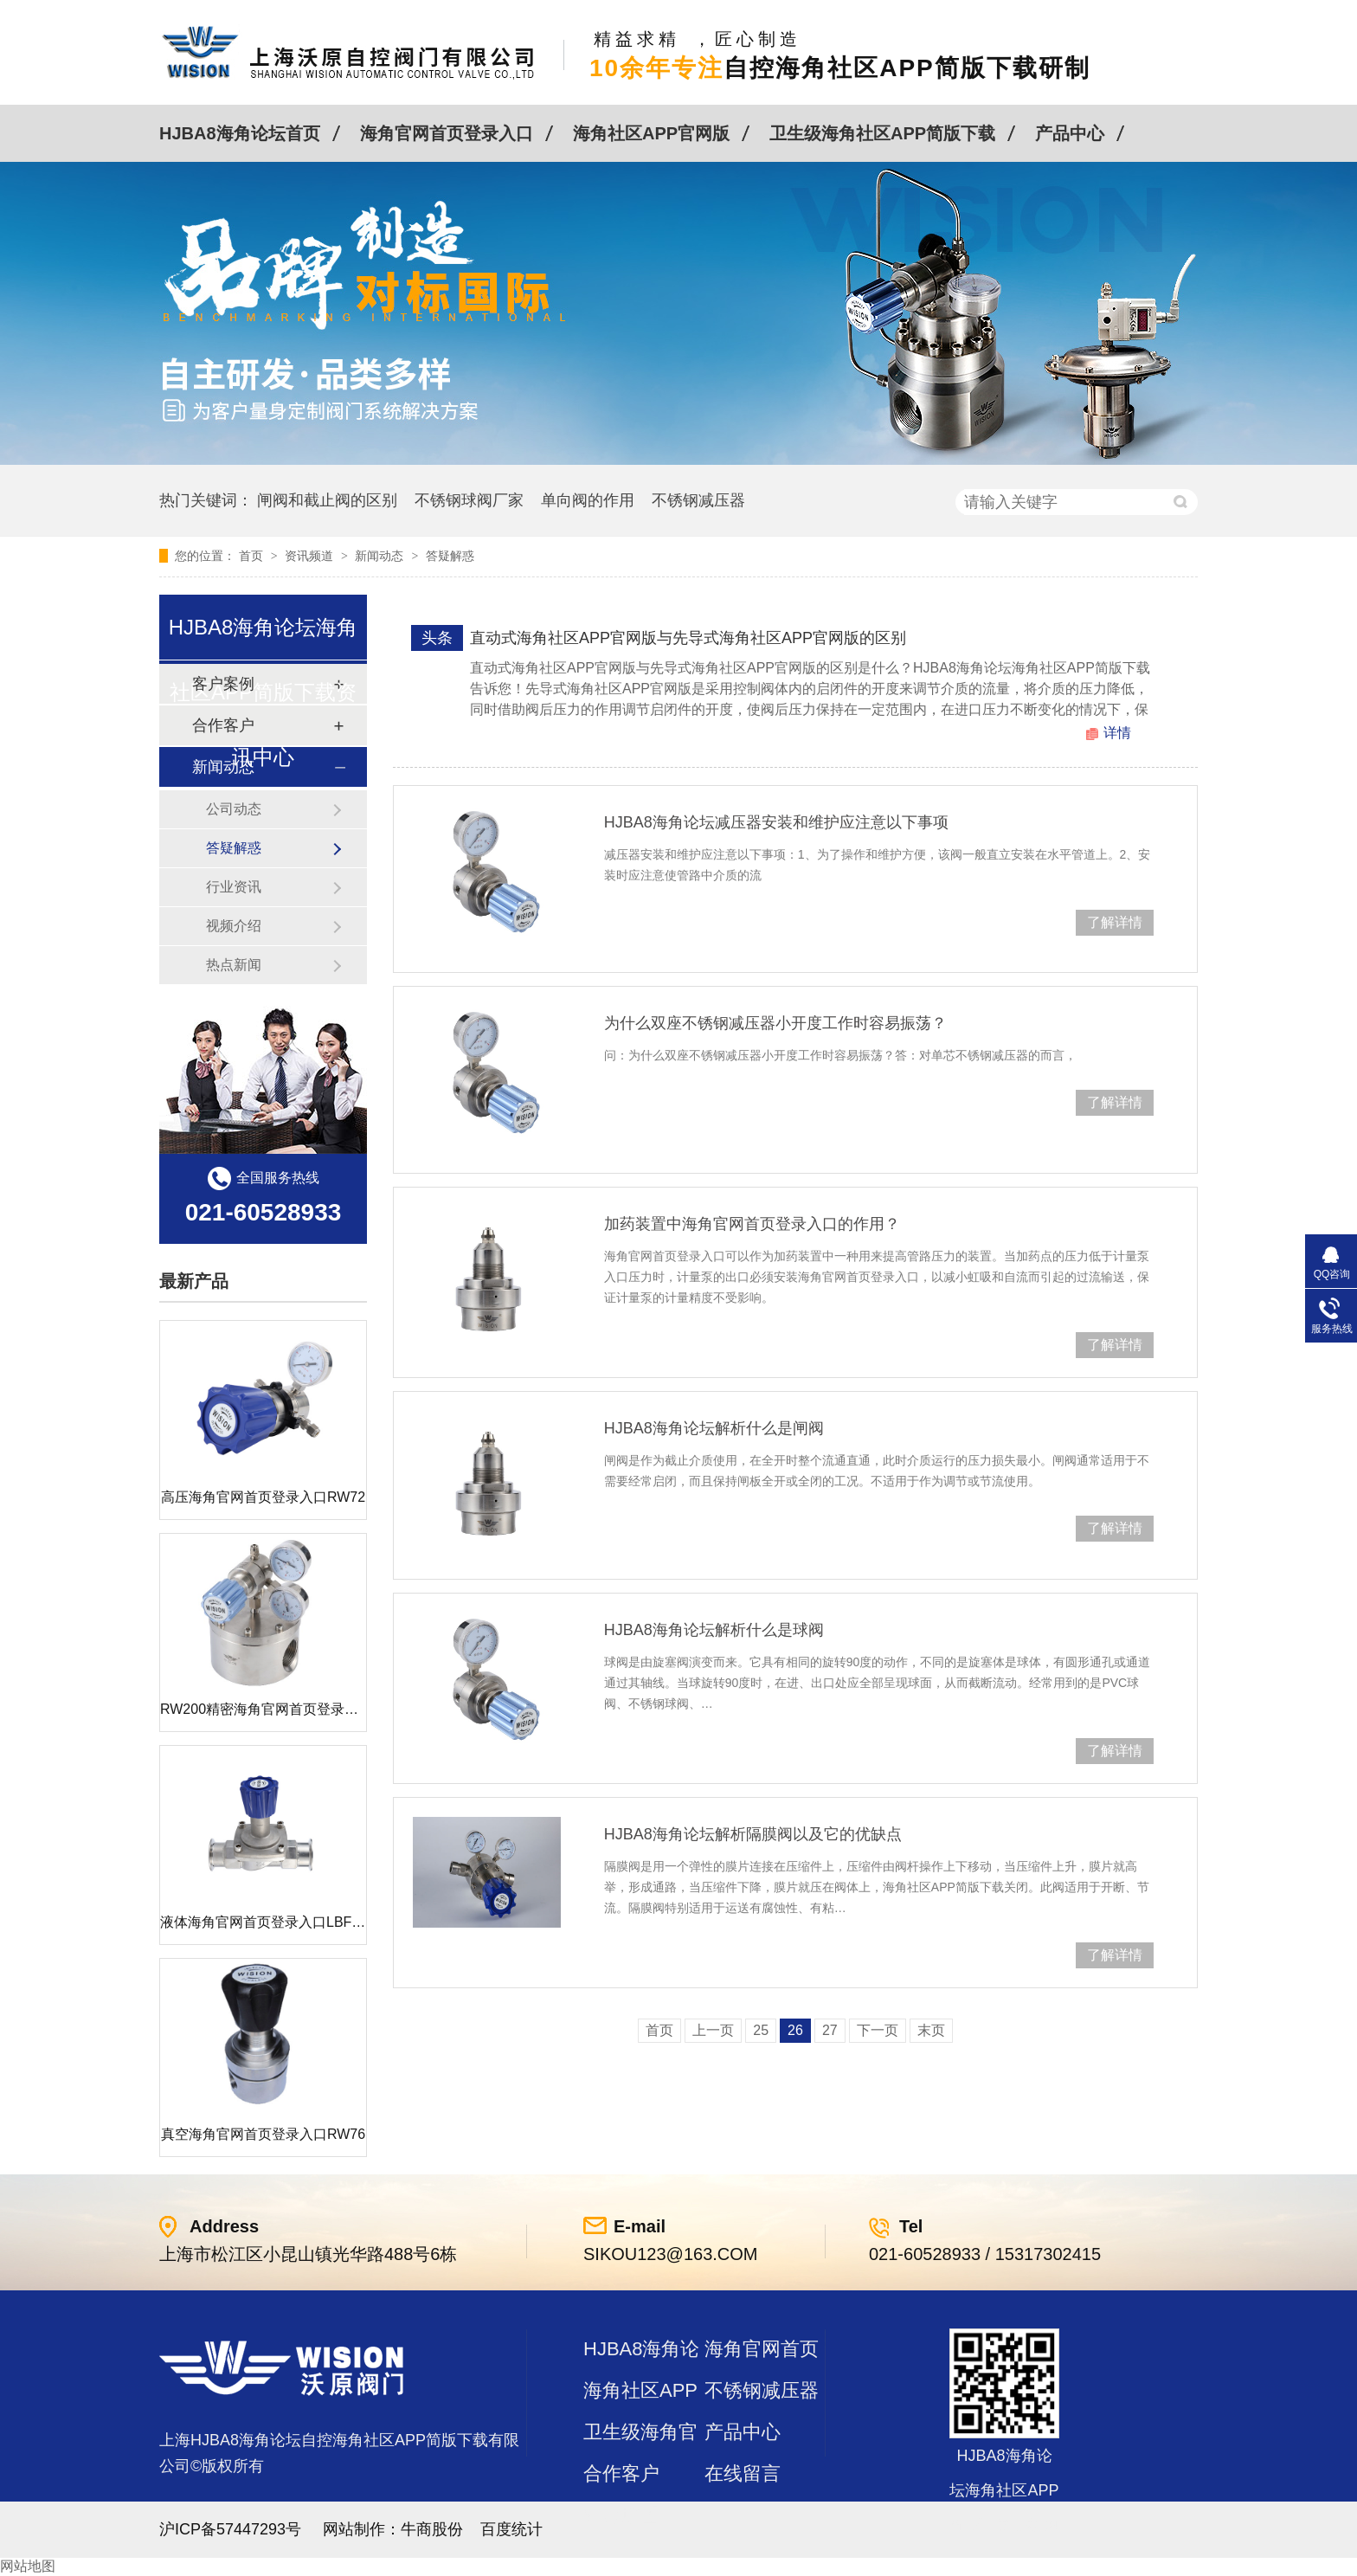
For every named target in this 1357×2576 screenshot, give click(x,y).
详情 (1117, 732)
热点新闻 (233, 964)
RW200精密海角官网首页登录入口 (266, 1709)
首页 (253, 556)
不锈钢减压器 (698, 500)
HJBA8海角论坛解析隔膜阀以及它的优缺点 (753, 1834)
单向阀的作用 (587, 500)
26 (795, 2030)
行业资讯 (233, 886)
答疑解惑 (450, 556)
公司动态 (233, 809)
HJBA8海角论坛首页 (239, 133)
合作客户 (621, 2473)
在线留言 (742, 2473)
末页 (931, 2030)
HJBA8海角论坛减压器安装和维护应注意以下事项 (776, 822)
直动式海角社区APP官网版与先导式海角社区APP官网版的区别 (688, 638)
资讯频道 (311, 556)
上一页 (713, 2030)
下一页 (877, 2030)
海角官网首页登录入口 (446, 133)
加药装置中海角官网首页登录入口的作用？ (752, 1224)
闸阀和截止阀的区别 (327, 500)
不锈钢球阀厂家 (469, 500)
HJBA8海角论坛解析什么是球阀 (714, 1630)
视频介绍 (233, 925)
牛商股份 (432, 2529)
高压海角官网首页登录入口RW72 (263, 1497)
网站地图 (27, 2566)
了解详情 (1114, 922)
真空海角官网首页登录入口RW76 (263, 2134)
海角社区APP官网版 (651, 133)
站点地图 (621, 2515)
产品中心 (1069, 133)
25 (761, 2030)
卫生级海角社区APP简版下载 (882, 133)
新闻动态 (381, 556)
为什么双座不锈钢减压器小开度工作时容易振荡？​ (775, 1023)
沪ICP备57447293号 (230, 2529)
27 (830, 2030)
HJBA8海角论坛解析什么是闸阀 (714, 1428)
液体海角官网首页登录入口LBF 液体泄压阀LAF (305, 1922)
